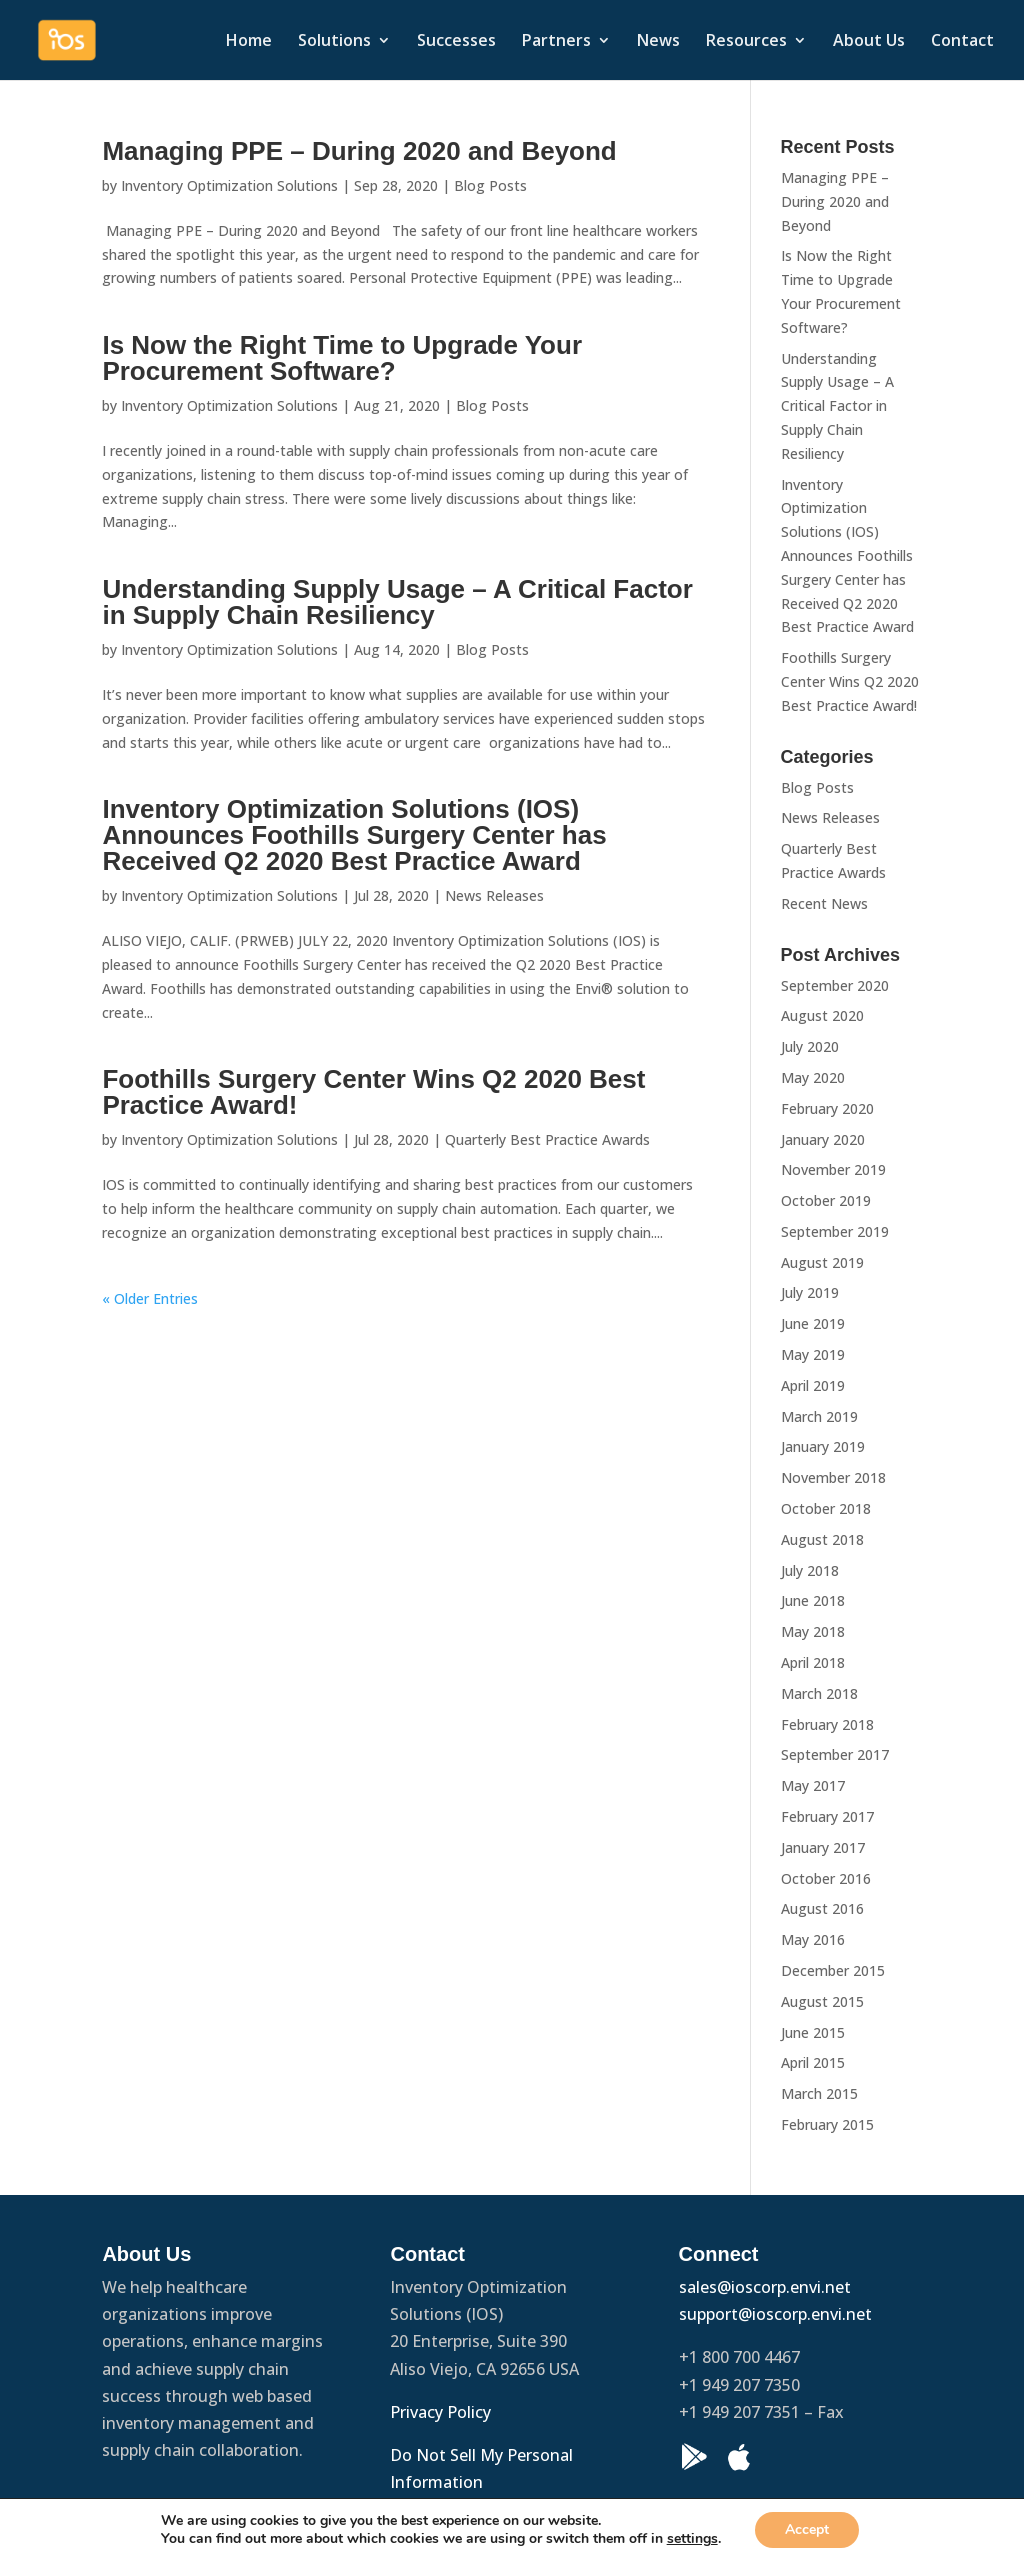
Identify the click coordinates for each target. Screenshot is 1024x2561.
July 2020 (810, 1046)
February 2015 (827, 2124)
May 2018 (813, 1631)
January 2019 (823, 1446)
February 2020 (827, 1108)
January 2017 (823, 1847)
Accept (807, 2529)
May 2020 (813, 1077)
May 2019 (813, 1354)
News (658, 42)
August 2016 (822, 1908)
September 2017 (835, 1754)
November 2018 (833, 1477)
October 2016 (826, 1878)
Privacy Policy (442, 2412)
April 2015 (813, 2062)
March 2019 (819, 1416)
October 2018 (826, 1508)
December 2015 (833, 1970)
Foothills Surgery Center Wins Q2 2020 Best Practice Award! (373, 1092)
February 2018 (827, 1724)
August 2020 (822, 1015)
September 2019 (835, 1231)
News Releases (494, 895)
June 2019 (813, 1323)
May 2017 (813, 1785)
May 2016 (813, 1939)
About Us (869, 42)
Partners (556, 42)
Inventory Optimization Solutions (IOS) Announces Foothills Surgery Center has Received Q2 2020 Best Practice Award (354, 835)
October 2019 (826, 1200)
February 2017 (827, 1816)
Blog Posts (490, 185)
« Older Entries (150, 1298)
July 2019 (810, 1292)
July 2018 (810, 1570)
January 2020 (823, 1139)
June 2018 (813, 1600)
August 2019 (822, 1262)
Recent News (824, 903)
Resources (746, 42)
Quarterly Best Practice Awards (547, 1139)
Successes (456, 42)
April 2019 (813, 1385)
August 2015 (822, 2001)
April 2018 (813, 1662)
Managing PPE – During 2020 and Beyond (359, 151)
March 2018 (819, 1693)
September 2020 (835, 985)
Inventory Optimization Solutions (229, 185)
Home (249, 42)
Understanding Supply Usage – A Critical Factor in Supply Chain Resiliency (397, 602)
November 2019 (833, 1169)
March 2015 (819, 2093)
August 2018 (822, 1539)
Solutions (334, 42)
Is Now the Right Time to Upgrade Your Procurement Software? (342, 358)
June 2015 (813, 2032)
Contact (962, 42)
